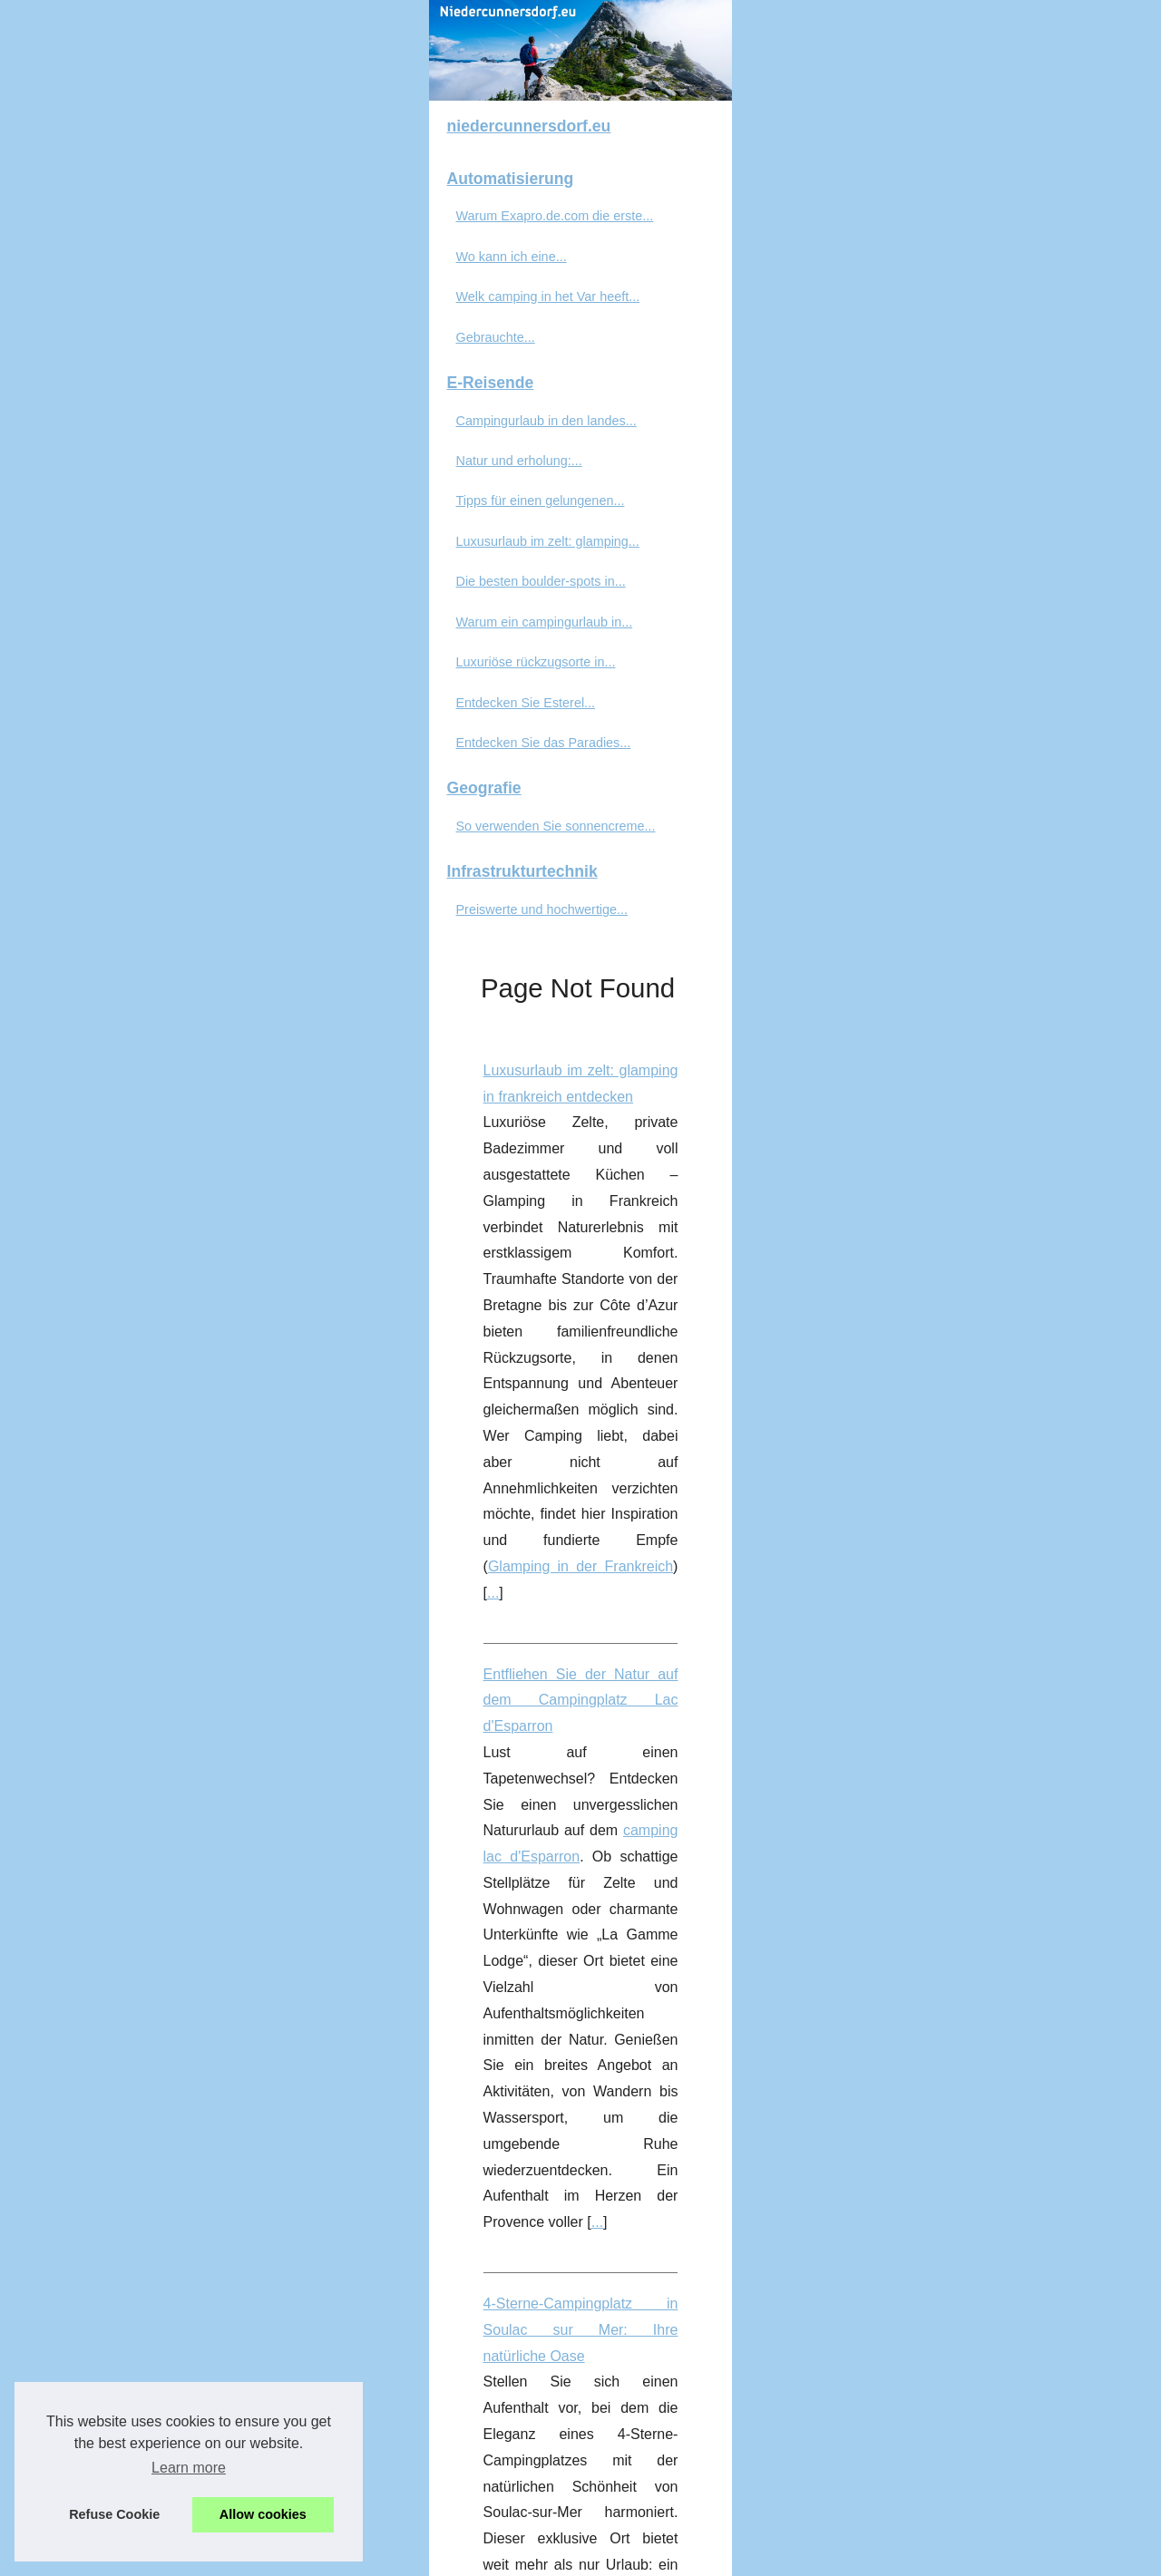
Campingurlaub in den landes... (149, 682)
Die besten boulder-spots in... (144, 843)
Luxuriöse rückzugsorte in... (139, 924)
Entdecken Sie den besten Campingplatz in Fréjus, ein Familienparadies (549, 1568)
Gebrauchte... (98, 598)
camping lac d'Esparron (1009, 720)
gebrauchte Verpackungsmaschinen (975, 1832)
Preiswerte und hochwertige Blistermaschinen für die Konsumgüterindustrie (559, 2364)
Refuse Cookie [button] (114, 2514)
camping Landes (709, 1249)
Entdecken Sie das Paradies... (146, 1004)
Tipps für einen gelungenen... (143, 762)
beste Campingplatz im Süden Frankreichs (498, 1698)
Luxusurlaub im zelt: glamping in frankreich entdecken (490, 508)
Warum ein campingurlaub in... (147, 883)
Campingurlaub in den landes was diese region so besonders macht (535, 1092)
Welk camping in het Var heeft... (151, 558)
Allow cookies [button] (263, 2514)
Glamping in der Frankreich (927, 612)
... (1034, 612)
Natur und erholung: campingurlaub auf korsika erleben (494, 1330)
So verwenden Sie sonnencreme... (159, 1088)
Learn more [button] (188, 2467)
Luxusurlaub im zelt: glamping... (150, 803)
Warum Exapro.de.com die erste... (158, 478)
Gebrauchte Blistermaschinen (497, 2468)
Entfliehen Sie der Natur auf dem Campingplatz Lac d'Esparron (519, 694)
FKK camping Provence (976, 2282)
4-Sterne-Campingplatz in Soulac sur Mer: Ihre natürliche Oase (519, 880)
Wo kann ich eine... (114, 518)
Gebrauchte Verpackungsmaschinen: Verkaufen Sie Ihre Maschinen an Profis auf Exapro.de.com (629, 1780)
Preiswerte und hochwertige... (145, 1171)
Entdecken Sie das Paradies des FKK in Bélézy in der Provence (522, 2178)
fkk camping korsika (931, 2097)
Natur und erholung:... (122, 722)
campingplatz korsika (788, 1486)
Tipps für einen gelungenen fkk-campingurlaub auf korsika (503, 1992)
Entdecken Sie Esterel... (129, 964)
